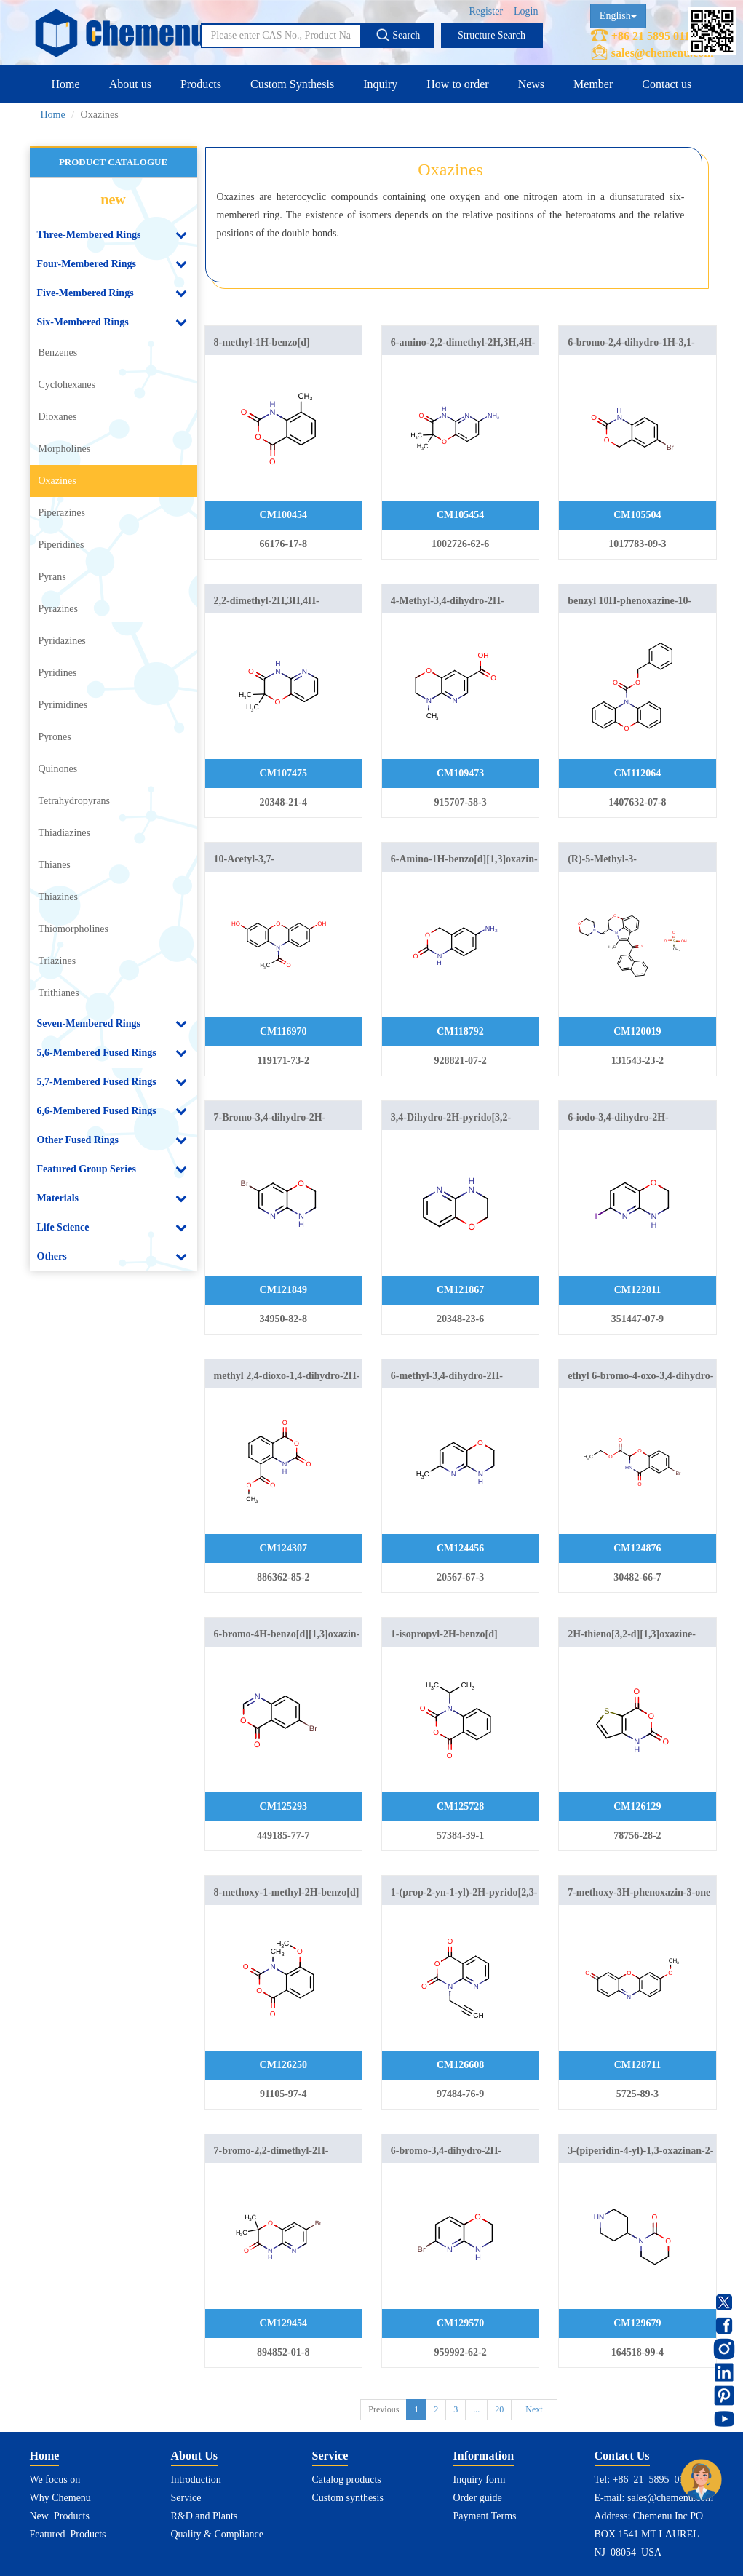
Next (534, 2409)
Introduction (196, 2479)
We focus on (55, 2479)
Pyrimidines (63, 704)
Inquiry (380, 84)
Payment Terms (485, 2516)
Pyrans (52, 576)
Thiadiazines (65, 832)
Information (483, 2455)
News (531, 84)
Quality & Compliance (217, 2534)
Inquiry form (479, 2479)
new (112, 199)
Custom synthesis (348, 2497)
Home (66, 84)
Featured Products (68, 2534)
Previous (383, 2409)
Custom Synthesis (292, 84)
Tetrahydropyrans (75, 800)
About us (130, 84)
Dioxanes (58, 416)
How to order (457, 84)
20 (499, 2409)
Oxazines (57, 480)
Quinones (58, 768)
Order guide (477, 2497)
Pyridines (58, 672)
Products (200, 84)
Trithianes (59, 992)
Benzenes (58, 352)
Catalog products (346, 2479)
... (476, 2409)
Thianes (55, 864)
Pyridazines (62, 640)
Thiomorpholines (73, 928)
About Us (194, 2455)
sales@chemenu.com (662, 53)
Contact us (666, 84)
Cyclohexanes (67, 384)
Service (186, 2497)
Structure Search (491, 35)
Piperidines (61, 544)
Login (526, 11)
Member (593, 84)
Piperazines (62, 512)
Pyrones (55, 736)
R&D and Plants (204, 2516)
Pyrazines (58, 608)
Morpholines (65, 448)
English (618, 15)
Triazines (57, 960)
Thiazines (58, 896)
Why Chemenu (60, 2497)
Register (486, 11)
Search (398, 35)
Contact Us (622, 2455)
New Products (60, 2516)
